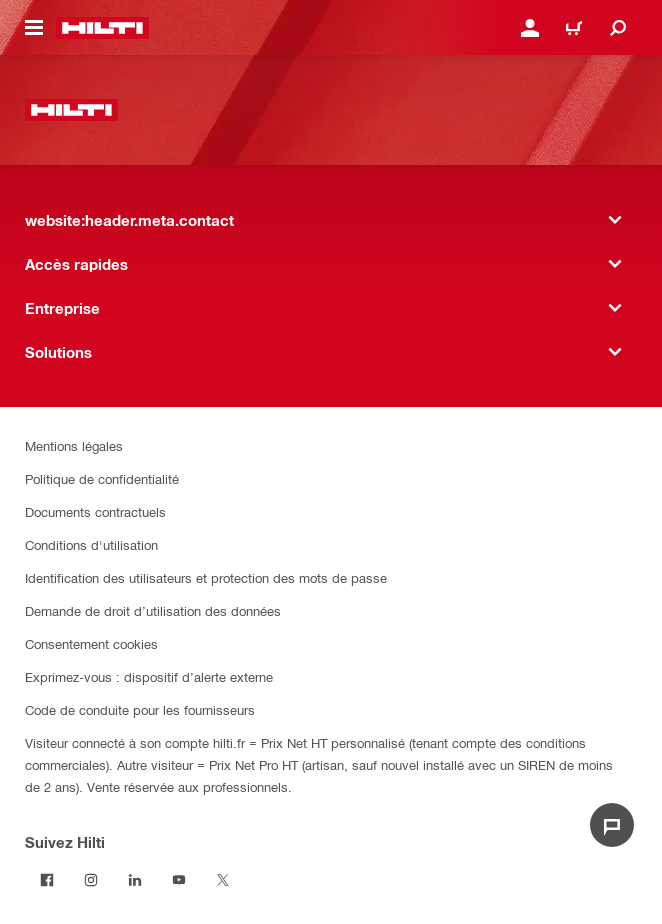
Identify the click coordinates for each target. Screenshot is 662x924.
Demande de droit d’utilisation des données (153, 610)
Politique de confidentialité (102, 478)
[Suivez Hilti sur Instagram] (91, 880)
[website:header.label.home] (102, 28)
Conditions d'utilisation (91, 544)
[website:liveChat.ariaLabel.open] (612, 825)
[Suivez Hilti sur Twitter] (223, 880)
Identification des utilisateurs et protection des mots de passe (206, 577)
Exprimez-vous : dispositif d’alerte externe (149, 676)
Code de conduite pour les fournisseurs (140, 709)
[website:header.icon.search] (618, 28)
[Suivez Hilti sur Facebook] (47, 880)
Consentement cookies (91, 643)
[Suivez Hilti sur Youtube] (179, 880)
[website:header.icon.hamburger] (34, 28)
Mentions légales (74, 445)
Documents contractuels (95, 511)
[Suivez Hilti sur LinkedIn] (135, 880)
